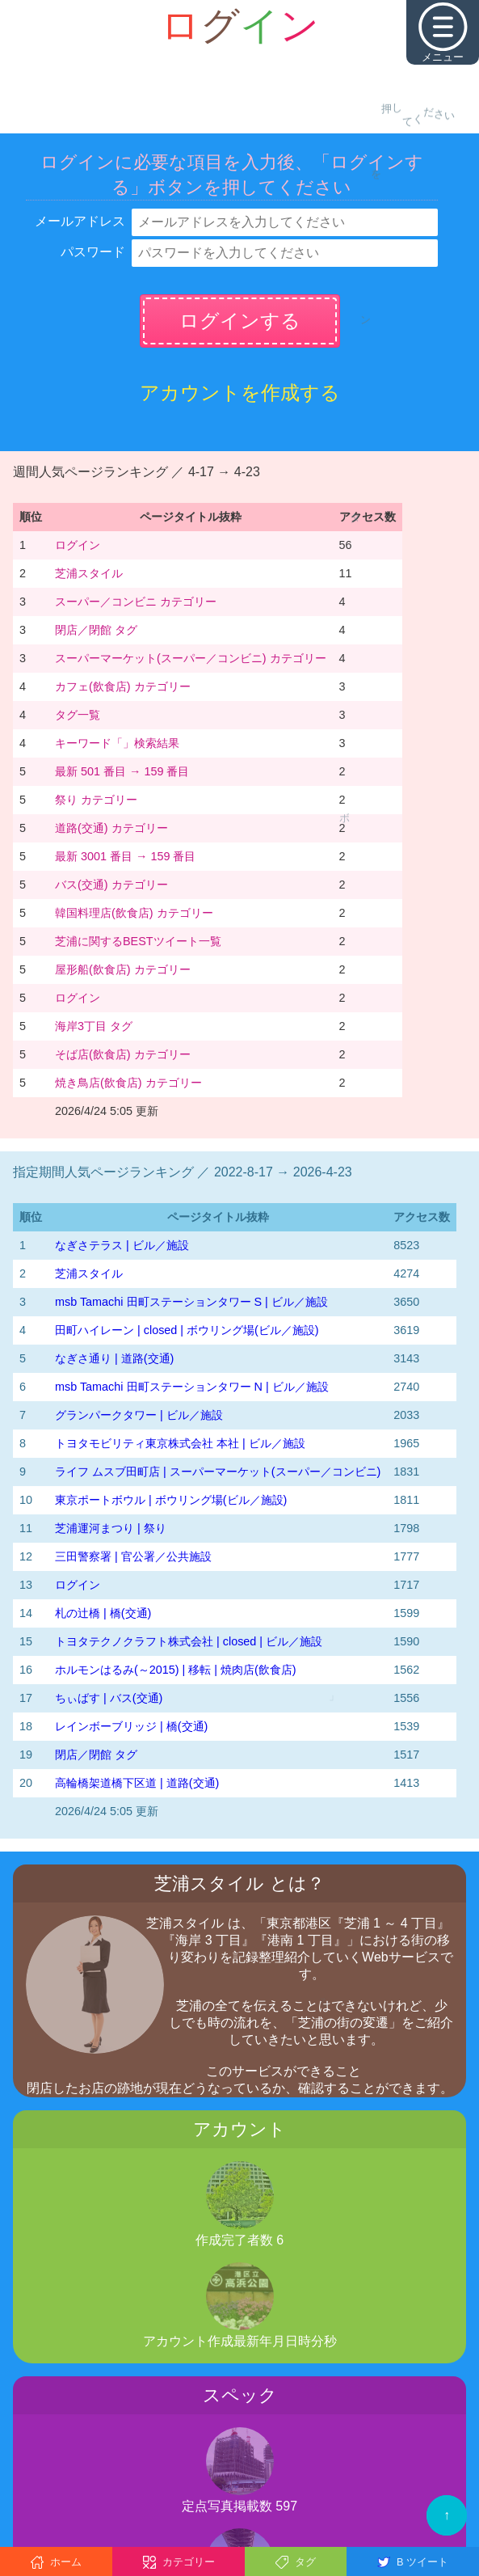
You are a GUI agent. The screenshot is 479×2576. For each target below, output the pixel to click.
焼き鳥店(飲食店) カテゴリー (128, 1082)
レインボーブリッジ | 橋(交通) (131, 1726)
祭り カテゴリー (96, 799)
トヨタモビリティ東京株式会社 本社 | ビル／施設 (180, 1443)
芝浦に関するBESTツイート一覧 (138, 941)
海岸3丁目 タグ (93, 1026)
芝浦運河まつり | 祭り (110, 1528)
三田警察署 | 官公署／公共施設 (133, 1556)
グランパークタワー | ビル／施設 (139, 1414)
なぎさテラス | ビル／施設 (122, 1245)
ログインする (239, 321)
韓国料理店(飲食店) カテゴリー (134, 912)
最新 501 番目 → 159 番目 (122, 771)
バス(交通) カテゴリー (111, 884)
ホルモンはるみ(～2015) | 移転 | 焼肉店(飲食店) (175, 1669)
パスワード (93, 252)
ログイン (77, 544)
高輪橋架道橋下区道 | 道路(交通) (137, 1782)
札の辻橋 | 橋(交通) (103, 1613)
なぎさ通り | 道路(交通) (114, 1358)
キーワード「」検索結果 (117, 743)
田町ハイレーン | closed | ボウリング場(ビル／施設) (187, 1330)
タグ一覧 (77, 714)
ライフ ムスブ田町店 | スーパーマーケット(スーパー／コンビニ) (217, 1471)
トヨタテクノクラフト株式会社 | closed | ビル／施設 (188, 1641)
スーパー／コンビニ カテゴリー (135, 601)
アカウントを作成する (240, 392)
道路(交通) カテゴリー (111, 827)
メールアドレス (80, 221)
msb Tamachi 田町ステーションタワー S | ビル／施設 (191, 1301)
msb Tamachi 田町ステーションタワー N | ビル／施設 (192, 1386)
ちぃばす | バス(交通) (108, 1697)
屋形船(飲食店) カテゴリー (123, 969)
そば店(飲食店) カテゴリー (123, 1054)
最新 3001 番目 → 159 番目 (125, 856)
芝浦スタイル (89, 573)
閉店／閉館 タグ (96, 629)
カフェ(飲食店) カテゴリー (123, 686)
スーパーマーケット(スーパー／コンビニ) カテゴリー (190, 658)
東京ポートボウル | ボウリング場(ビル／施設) (171, 1499)
